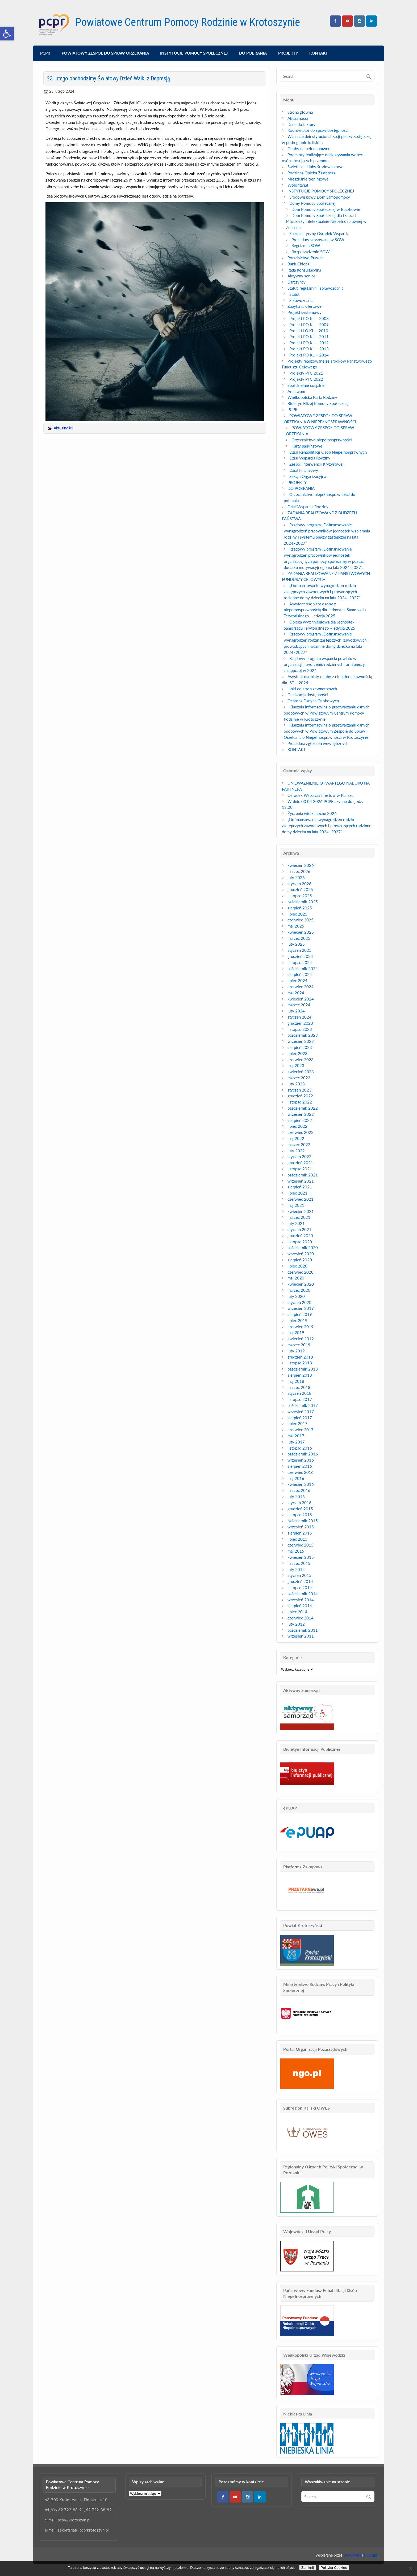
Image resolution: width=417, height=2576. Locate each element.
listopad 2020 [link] (299, 1241)
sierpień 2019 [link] (299, 1314)
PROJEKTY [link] (288, 53)
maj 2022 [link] (295, 1138)
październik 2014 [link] (302, 1593)
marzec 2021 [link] (298, 1217)
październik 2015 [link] (302, 1520)
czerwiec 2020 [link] (300, 1272)
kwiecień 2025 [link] (300, 932)
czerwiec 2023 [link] (300, 1059)
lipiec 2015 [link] (297, 1539)
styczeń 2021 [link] (299, 1229)
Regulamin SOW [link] (305, 245)
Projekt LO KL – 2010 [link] (308, 330)
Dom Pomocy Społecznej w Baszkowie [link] (325, 209)
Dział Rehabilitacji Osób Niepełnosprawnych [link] (328, 452)
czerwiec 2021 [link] (300, 1199)
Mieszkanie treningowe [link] (307, 179)
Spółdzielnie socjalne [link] (305, 385)
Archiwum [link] (296, 391)
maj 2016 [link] (295, 1478)
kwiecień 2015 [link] (300, 1557)
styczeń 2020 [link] (299, 1302)
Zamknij (307, 2568)
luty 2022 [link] (296, 1150)
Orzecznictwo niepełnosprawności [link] (321, 439)
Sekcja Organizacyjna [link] (307, 476)
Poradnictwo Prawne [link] (305, 257)
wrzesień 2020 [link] (300, 1253)
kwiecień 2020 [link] (300, 1284)
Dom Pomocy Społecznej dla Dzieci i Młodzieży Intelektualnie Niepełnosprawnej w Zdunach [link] (326, 221)
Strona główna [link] (300, 112)
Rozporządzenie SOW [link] (310, 251)
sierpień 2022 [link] (299, 1120)
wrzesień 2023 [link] (300, 1041)
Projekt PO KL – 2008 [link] (309, 318)
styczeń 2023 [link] (299, 1090)
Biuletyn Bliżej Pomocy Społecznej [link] (318, 403)
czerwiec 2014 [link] (300, 1617)
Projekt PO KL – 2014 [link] (309, 354)
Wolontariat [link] (297, 185)
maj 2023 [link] (295, 1065)
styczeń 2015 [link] (299, 1575)
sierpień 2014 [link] (299, 1605)
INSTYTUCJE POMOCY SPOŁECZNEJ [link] (194, 53)
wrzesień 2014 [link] (300, 1599)
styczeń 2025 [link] (299, 950)
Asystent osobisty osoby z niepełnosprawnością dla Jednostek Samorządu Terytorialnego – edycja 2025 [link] (325, 609)
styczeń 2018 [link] (299, 1393)
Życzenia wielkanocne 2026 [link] (312, 813)
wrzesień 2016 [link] (300, 1460)
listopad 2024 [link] (299, 962)
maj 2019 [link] (295, 1332)
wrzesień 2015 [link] (300, 1526)
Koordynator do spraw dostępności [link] (318, 130)
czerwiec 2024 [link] (300, 986)
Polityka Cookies (334, 2568)
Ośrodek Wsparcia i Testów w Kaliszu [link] (320, 795)
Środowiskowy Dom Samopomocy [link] (319, 197)
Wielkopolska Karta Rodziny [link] (312, 397)
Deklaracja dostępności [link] (307, 694)
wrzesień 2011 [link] (300, 1636)
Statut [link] (294, 294)
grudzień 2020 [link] (300, 1235)
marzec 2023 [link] (298, 1077)
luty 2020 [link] (296, 1296)
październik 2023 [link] (302, 1035)
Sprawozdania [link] (301, 300)
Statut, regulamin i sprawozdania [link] (315, 288)
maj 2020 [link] (295, 1277)
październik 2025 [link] (302, 901)
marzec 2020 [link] (298, 1290)
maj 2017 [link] (295, 1435)
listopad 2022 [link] (299, 1102)
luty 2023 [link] (296, 1083)
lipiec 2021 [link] (297, 1193)
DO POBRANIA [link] (253, 53)
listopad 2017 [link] (299, 1399)
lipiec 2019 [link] (297, 1320)
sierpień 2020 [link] (299, 1259)
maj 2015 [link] (295, 1551)
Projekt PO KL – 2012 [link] (309, 342)
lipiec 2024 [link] (297, 980)
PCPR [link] (45, 53)
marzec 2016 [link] (298, 1490)
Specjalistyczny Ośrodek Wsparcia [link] (319, 233)
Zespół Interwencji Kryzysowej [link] (316, 464)
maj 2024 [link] (295, 992)
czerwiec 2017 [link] (300, 1429)
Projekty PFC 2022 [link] (306, 379)
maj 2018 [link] (295, 1381)
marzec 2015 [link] (298, 1563)
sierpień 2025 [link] (299, 907)
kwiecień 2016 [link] (300, 1484)
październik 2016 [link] (302, 1453)
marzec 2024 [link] (298, 1004)
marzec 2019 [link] (298, 1344)
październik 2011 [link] (302, 1630)
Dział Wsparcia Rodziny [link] (309, 458)
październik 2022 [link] (302, 1108)
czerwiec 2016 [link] (300, 1472)
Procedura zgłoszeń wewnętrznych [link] (317, 743)
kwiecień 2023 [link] (300, 1071)
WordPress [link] (352, 2555)
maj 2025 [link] (295, 926)
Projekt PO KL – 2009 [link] (309, 324)
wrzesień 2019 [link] (300, 1308)
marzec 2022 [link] (298, 1144)
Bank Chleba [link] (298, 263)
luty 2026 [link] (296, 877)
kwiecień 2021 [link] (300, 1211)
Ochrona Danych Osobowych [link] (313, 700)
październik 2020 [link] (302, 1247)
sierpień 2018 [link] (299, 1375)
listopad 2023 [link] (299, 1029)
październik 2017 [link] (302, 1405)
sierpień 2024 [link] (299, 974)
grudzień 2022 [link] (300, 1095)
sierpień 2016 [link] (299, 1466)
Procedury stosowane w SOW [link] (317, 239)
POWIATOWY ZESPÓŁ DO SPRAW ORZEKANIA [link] (105, 53)
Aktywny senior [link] (301, 275)
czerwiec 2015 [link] (300, 1545)
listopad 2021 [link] (299, 1168)
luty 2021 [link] (296, 1223)
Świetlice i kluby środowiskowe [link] (315, 166)
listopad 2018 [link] (299, 1362)
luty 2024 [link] (296, 1010)
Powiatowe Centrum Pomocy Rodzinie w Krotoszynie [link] (187, 22)
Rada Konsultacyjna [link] (304, 270)
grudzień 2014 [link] (300, 1581)
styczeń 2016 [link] (299, 1502)
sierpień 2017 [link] (299, 1417)
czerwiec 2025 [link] (300, 919)
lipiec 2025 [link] (297, 914)
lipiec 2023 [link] (297, 1053)
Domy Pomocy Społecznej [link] (312, 203)
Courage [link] (371, 2555)
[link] (7, 33)
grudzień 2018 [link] (300, 1357)
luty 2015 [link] (296, 1569)
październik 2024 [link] (302, 968)
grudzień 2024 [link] (300, 956)
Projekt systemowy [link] (304, 312)
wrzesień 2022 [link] (300, 1114)
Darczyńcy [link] (296, 282)
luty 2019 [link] (296, 1350)
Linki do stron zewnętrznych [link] (312, 688)
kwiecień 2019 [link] (300, 1338)
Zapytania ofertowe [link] (304, 306)
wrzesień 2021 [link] (300, 1181)
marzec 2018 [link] (298, 1387)
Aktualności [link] (63, 428)
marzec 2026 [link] (298, 871)
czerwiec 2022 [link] (300, 1132)
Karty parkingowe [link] (306, 446)
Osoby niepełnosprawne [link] (308, 148)
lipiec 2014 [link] (297, 1611)
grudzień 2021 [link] (300, 1162)
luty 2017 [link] (296, 1441)
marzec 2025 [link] (298, 938)
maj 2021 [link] (295, 1205)
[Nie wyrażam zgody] (410, 2568)
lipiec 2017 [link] (297, 1423)
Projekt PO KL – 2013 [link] (309, 348)
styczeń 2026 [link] (299, 883)
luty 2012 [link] (296, 1624)
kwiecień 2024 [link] (300, 998)
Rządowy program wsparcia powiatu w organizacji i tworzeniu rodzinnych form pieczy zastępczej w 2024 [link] (324, 664)
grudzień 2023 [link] (300, 1023)
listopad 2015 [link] (299, 1514)
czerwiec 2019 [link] (300, 1326)
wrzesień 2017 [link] (300, 1411)
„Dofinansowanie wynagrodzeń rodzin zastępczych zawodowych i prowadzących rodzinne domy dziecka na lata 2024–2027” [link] (322, 591)
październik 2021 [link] (302, 1174)
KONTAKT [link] (318, 53)
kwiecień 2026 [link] (300, 865)
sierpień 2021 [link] (299, 1186)
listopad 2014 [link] (299, 1587)
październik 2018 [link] (302, 1369)
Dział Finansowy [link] (303, 470)
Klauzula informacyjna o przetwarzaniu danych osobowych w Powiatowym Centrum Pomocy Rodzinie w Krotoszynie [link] (326, 712)
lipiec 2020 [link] (297, 1266)
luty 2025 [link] (296, 944)
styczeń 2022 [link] (299, 1156)
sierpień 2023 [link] (299, 1047)
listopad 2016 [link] (299, 1448)
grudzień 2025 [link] (300, 889)
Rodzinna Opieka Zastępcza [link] (311, 172)
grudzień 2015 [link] (300, 1508)
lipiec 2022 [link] (297, 1126)
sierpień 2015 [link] (299, 1533)
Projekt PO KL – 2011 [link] (309, 336)
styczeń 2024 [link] (299, 1017)
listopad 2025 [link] (299, 895)
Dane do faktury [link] (301, 124)
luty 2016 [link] (296, 1496)
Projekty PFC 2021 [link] (306, 373)
